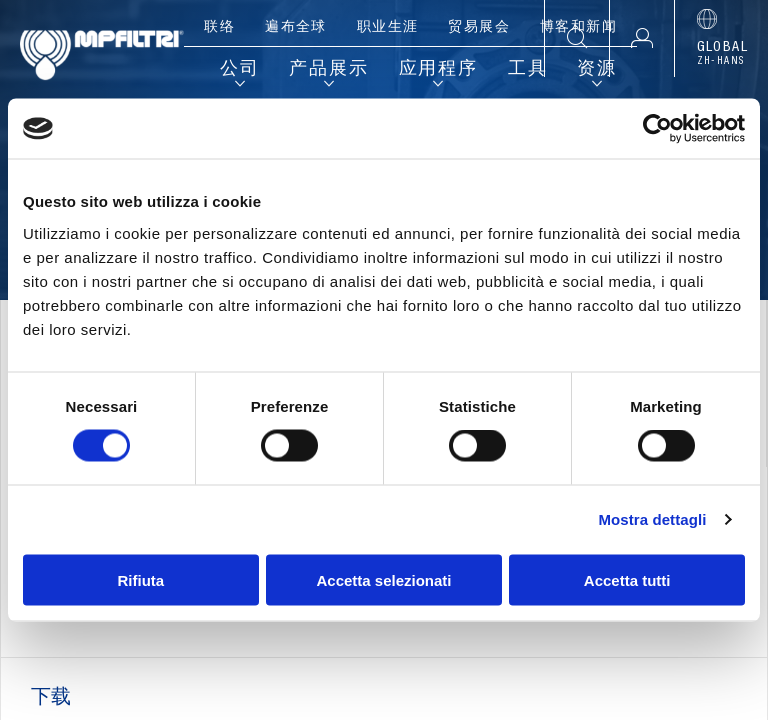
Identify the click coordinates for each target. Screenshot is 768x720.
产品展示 (328, 70)
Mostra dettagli (652, 519)
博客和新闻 (578, 28)
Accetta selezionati (383, 579)
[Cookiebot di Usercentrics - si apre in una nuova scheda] (657, 129)
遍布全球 (296, 28)
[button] (641, 38)
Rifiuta (140, 579)
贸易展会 (479, 28)
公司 (240, 70)
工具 (528, 70)
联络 (219, 28)
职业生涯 (388, 28)
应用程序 (438, 70)
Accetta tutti (627, 579)
